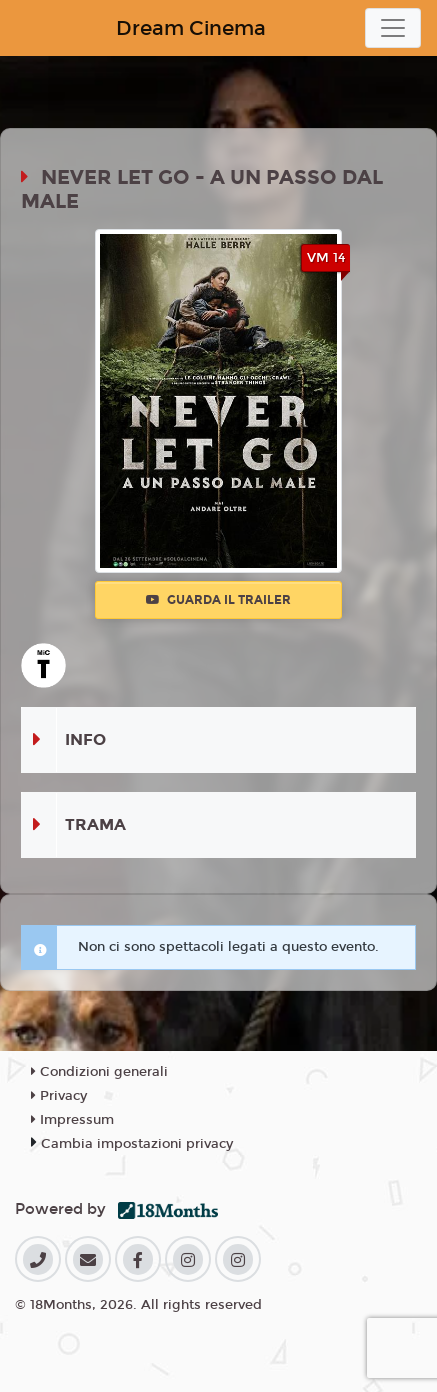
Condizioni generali (99, 1072)
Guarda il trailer (218, 600)
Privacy (59, 1096)
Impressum (72, 1120)
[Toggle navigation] (393, 28)
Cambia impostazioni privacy (137, 1144)
